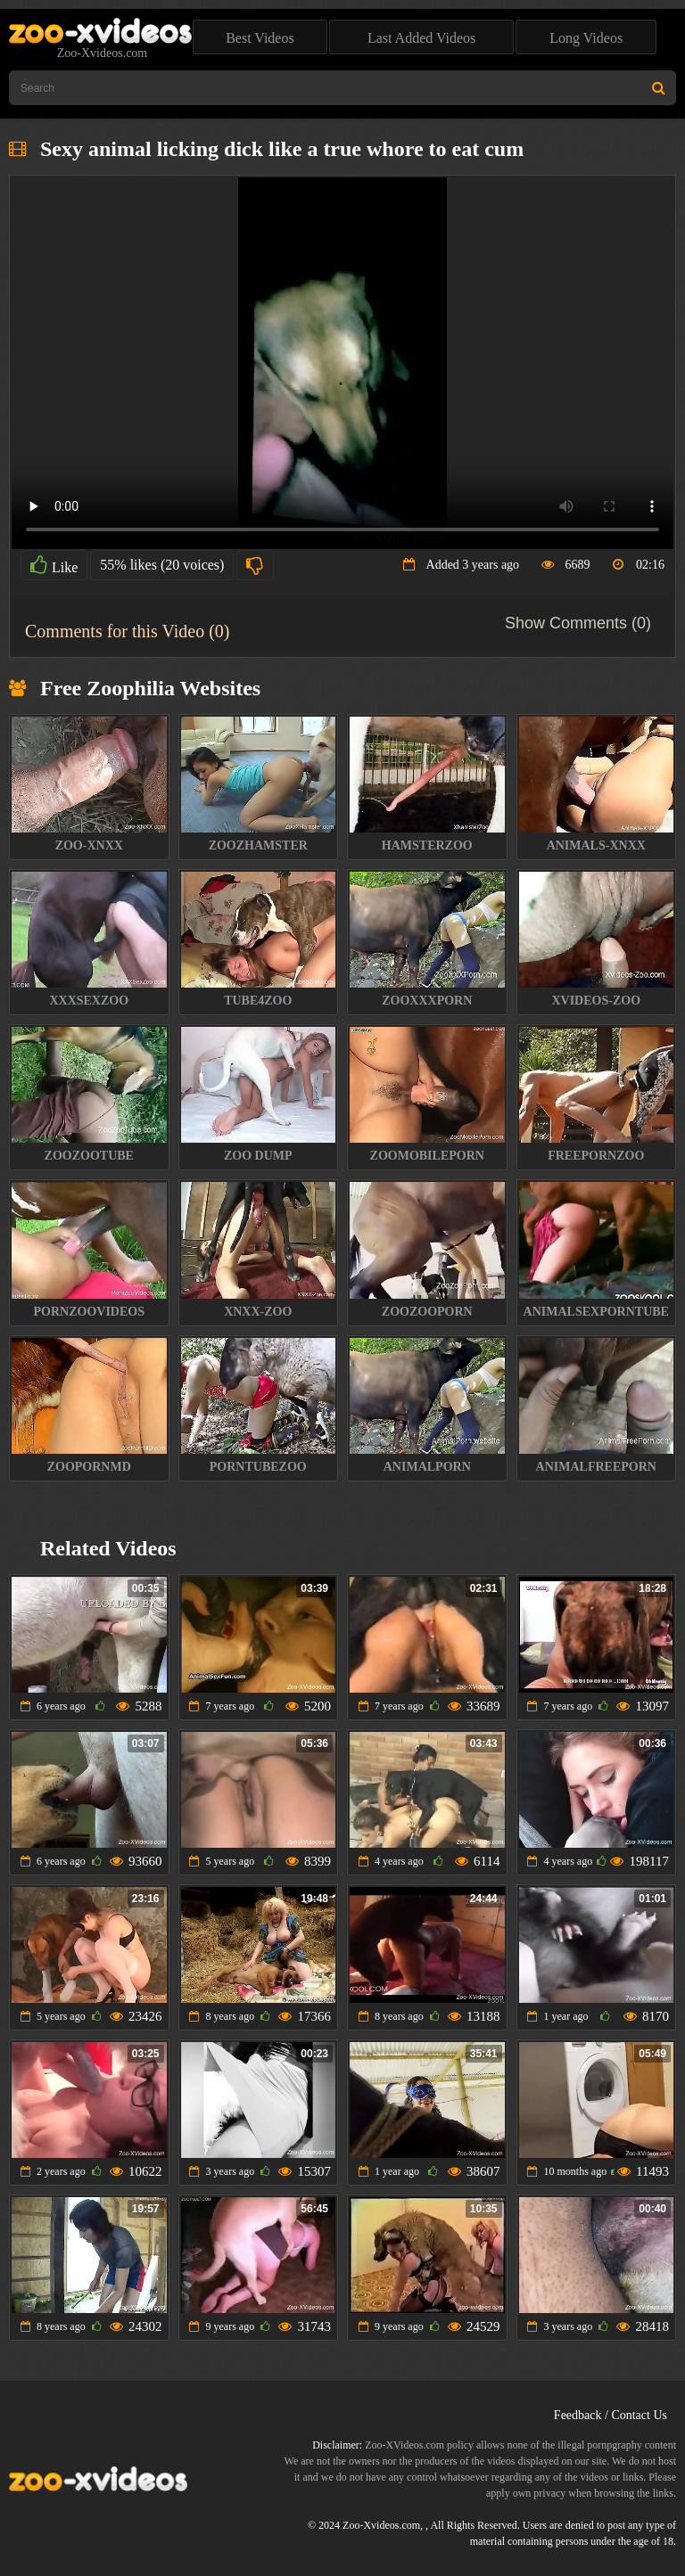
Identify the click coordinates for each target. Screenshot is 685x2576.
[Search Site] (658, 87)
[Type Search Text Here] (342, 87)
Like (54, 565)
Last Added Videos (421, 37)
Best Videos (260, 37)
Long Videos (586, 37)
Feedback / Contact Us (610, 2415)
